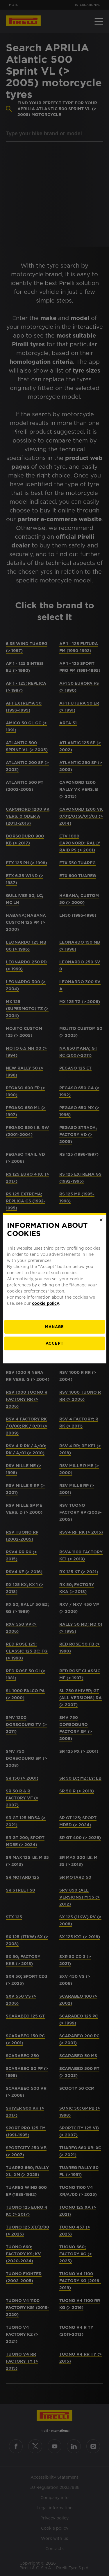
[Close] (101, 1220)
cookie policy (45, 1303)
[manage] (54, 1327)
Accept (54, 1343)
